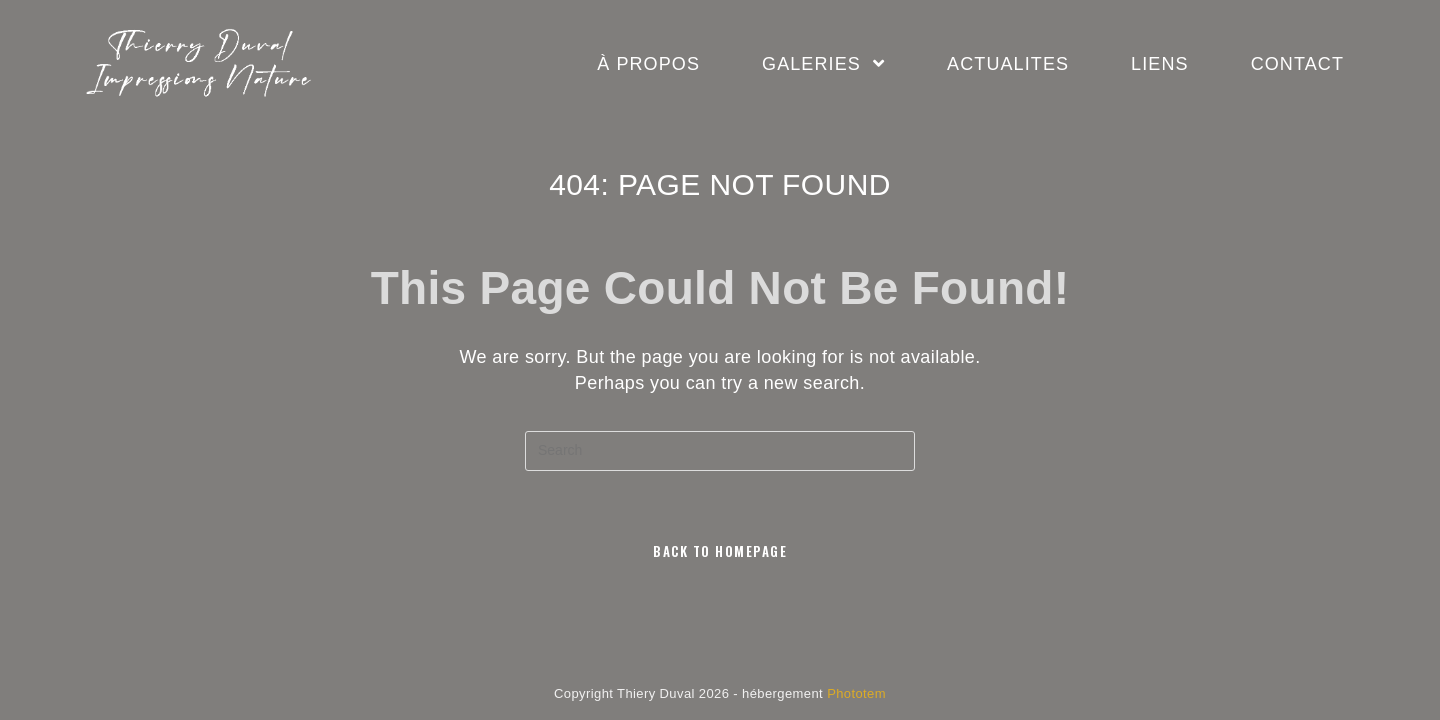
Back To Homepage (720, 551)
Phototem (856, 693)
